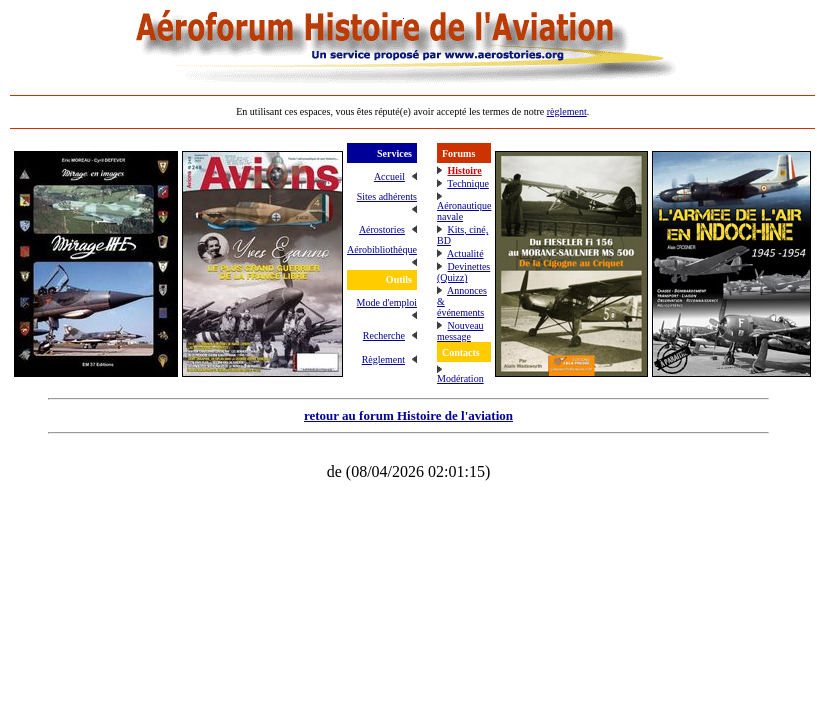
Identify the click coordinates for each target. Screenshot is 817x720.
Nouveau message (460, 331)
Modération (460, 378)
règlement (567, 111)
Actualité (465, 253)
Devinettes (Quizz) (463, 272)
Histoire (464, 170)
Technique (468, 183)
